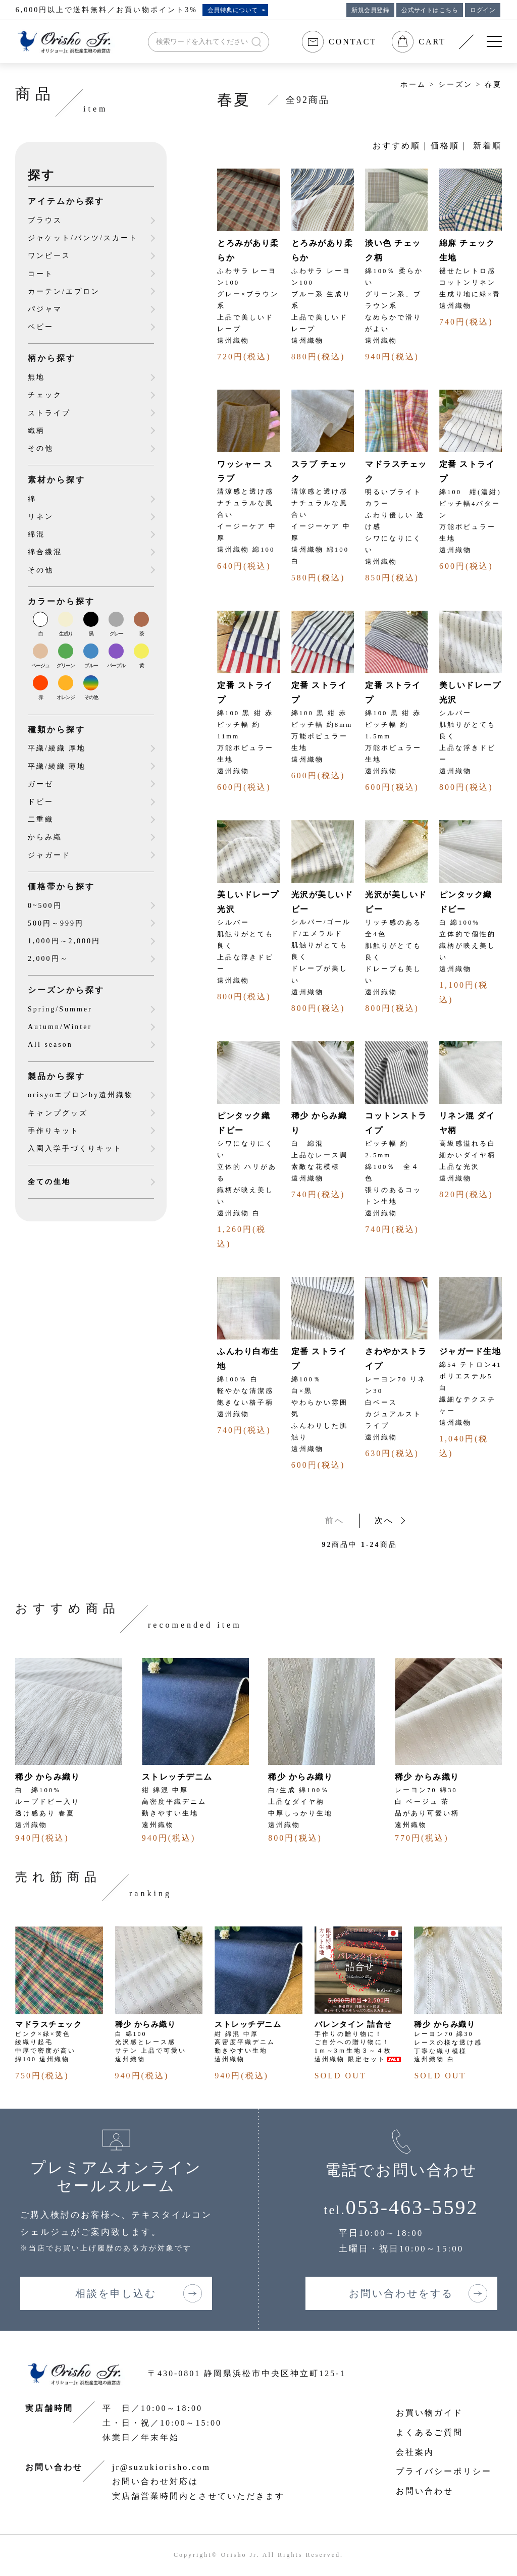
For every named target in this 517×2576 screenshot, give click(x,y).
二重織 (41, 819)
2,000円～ (48, 958)
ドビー (41, 802)
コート (41, 274)
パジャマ (45, 309)
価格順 (445, 145)
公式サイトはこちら (429, 10)
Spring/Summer (60, 1009)
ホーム (413, 84)
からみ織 (45, 837)
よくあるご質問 (429, 2432)
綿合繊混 (45, 552)
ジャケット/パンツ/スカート (83, 238)
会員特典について (233, 10)
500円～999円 (56, 923)
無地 (36, 377)
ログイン (482, 10)
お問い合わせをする (401, 2293)
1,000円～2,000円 (64, 941)
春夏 (493, 84)
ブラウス (45, 220)
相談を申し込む (116, 2293)
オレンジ (66, 697)
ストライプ (49, 413)
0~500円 (45, 905)
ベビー (41, 327)
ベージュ (40, 665)
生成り (66, 633)
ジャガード (49, 855)
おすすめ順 (397, 145)
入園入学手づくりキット (75, 1148)
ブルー (91, 665)
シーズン (455, 84)
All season (50, 1044)
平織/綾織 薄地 (57, 766)
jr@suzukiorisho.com (161, 2467)
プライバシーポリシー (444, 2471)
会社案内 (415, 2452)
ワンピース (49, 255)
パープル (116, 665)
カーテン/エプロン (64, 291)
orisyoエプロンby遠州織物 (80, 1095)
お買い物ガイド (429, 2412)
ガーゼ (41, 784)
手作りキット (53, 1131)
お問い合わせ (424, 2491)
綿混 (36, 534)
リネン (41, 516)
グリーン (66, 665)
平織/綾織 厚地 (57, 748)
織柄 (36, 431)
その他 (41, 448)
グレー (116, 633)
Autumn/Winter (60, 1027)
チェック (45, 395)
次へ (384, 1520)
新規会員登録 (370, 10)
